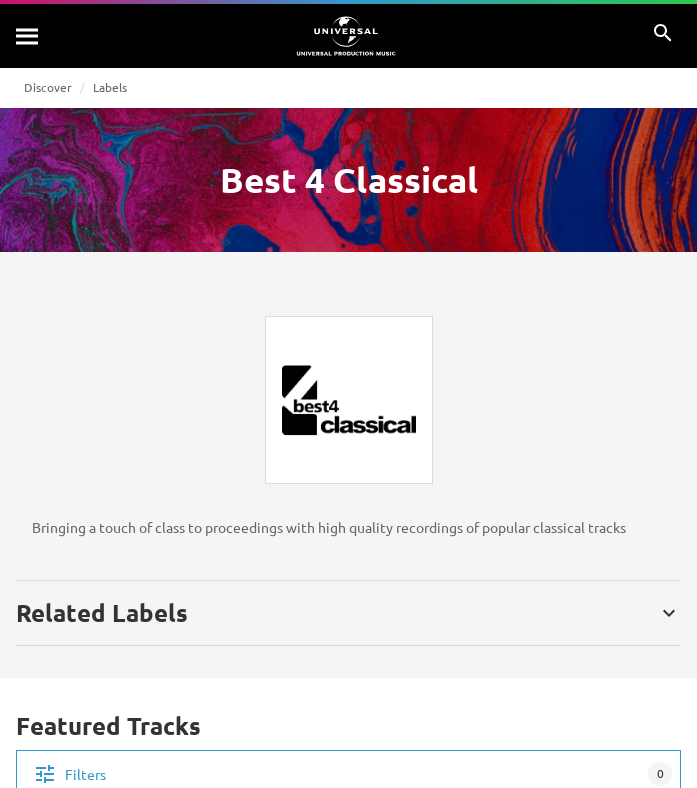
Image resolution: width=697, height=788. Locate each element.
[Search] (28, 36)
